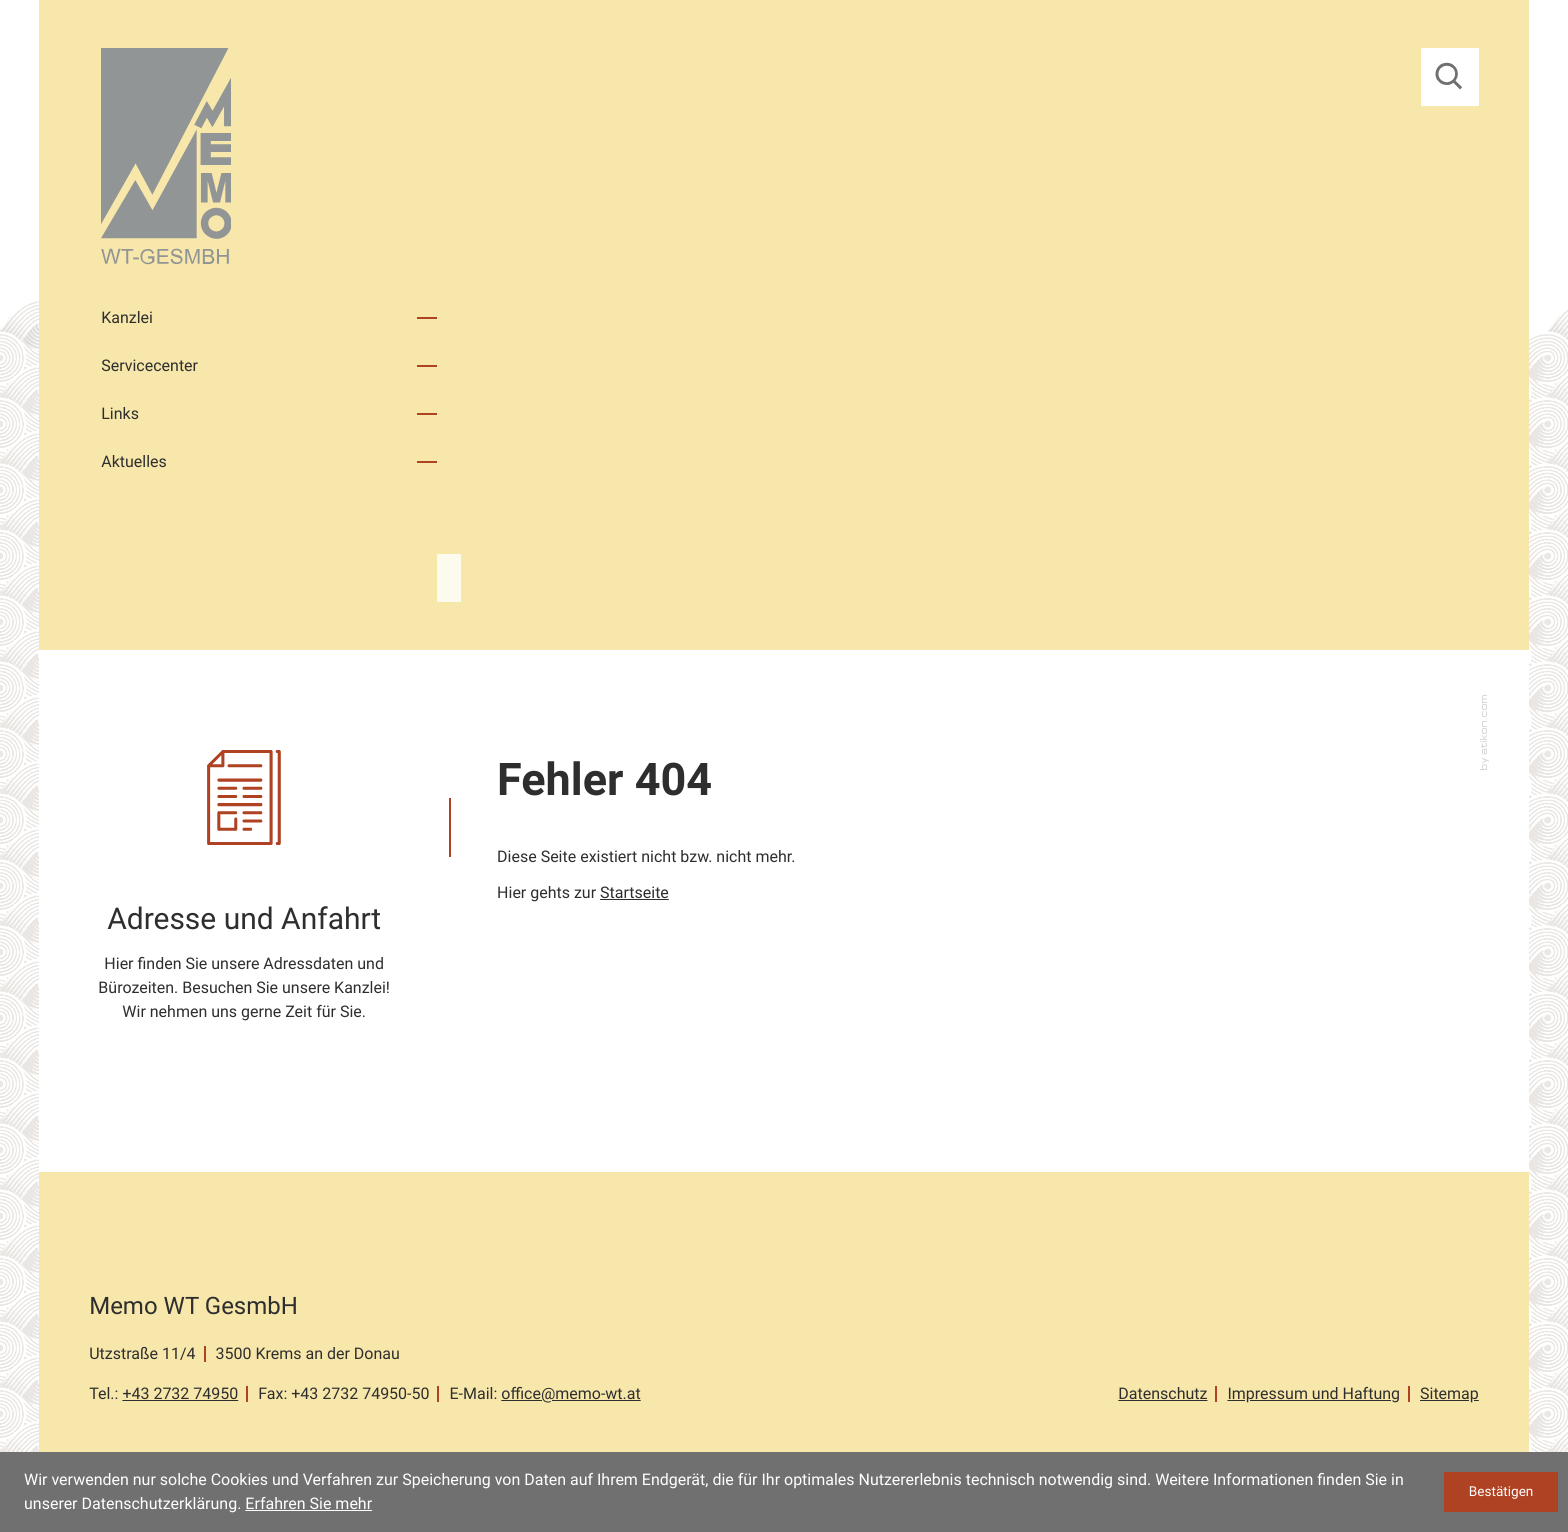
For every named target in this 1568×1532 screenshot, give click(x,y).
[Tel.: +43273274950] (180, 1394)
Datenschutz (1162, 1393)
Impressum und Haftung (1313, 1393)
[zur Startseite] (166, 159)
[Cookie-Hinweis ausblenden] (1501, 1492)
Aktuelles (134, 461)
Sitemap (1449, 1393)
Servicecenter (149, 365)
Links (120, 413)
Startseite (634, 892)
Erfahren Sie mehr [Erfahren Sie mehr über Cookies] (308, 1503)
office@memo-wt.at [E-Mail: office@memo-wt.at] (570, 1394)
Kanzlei (127, 317)
